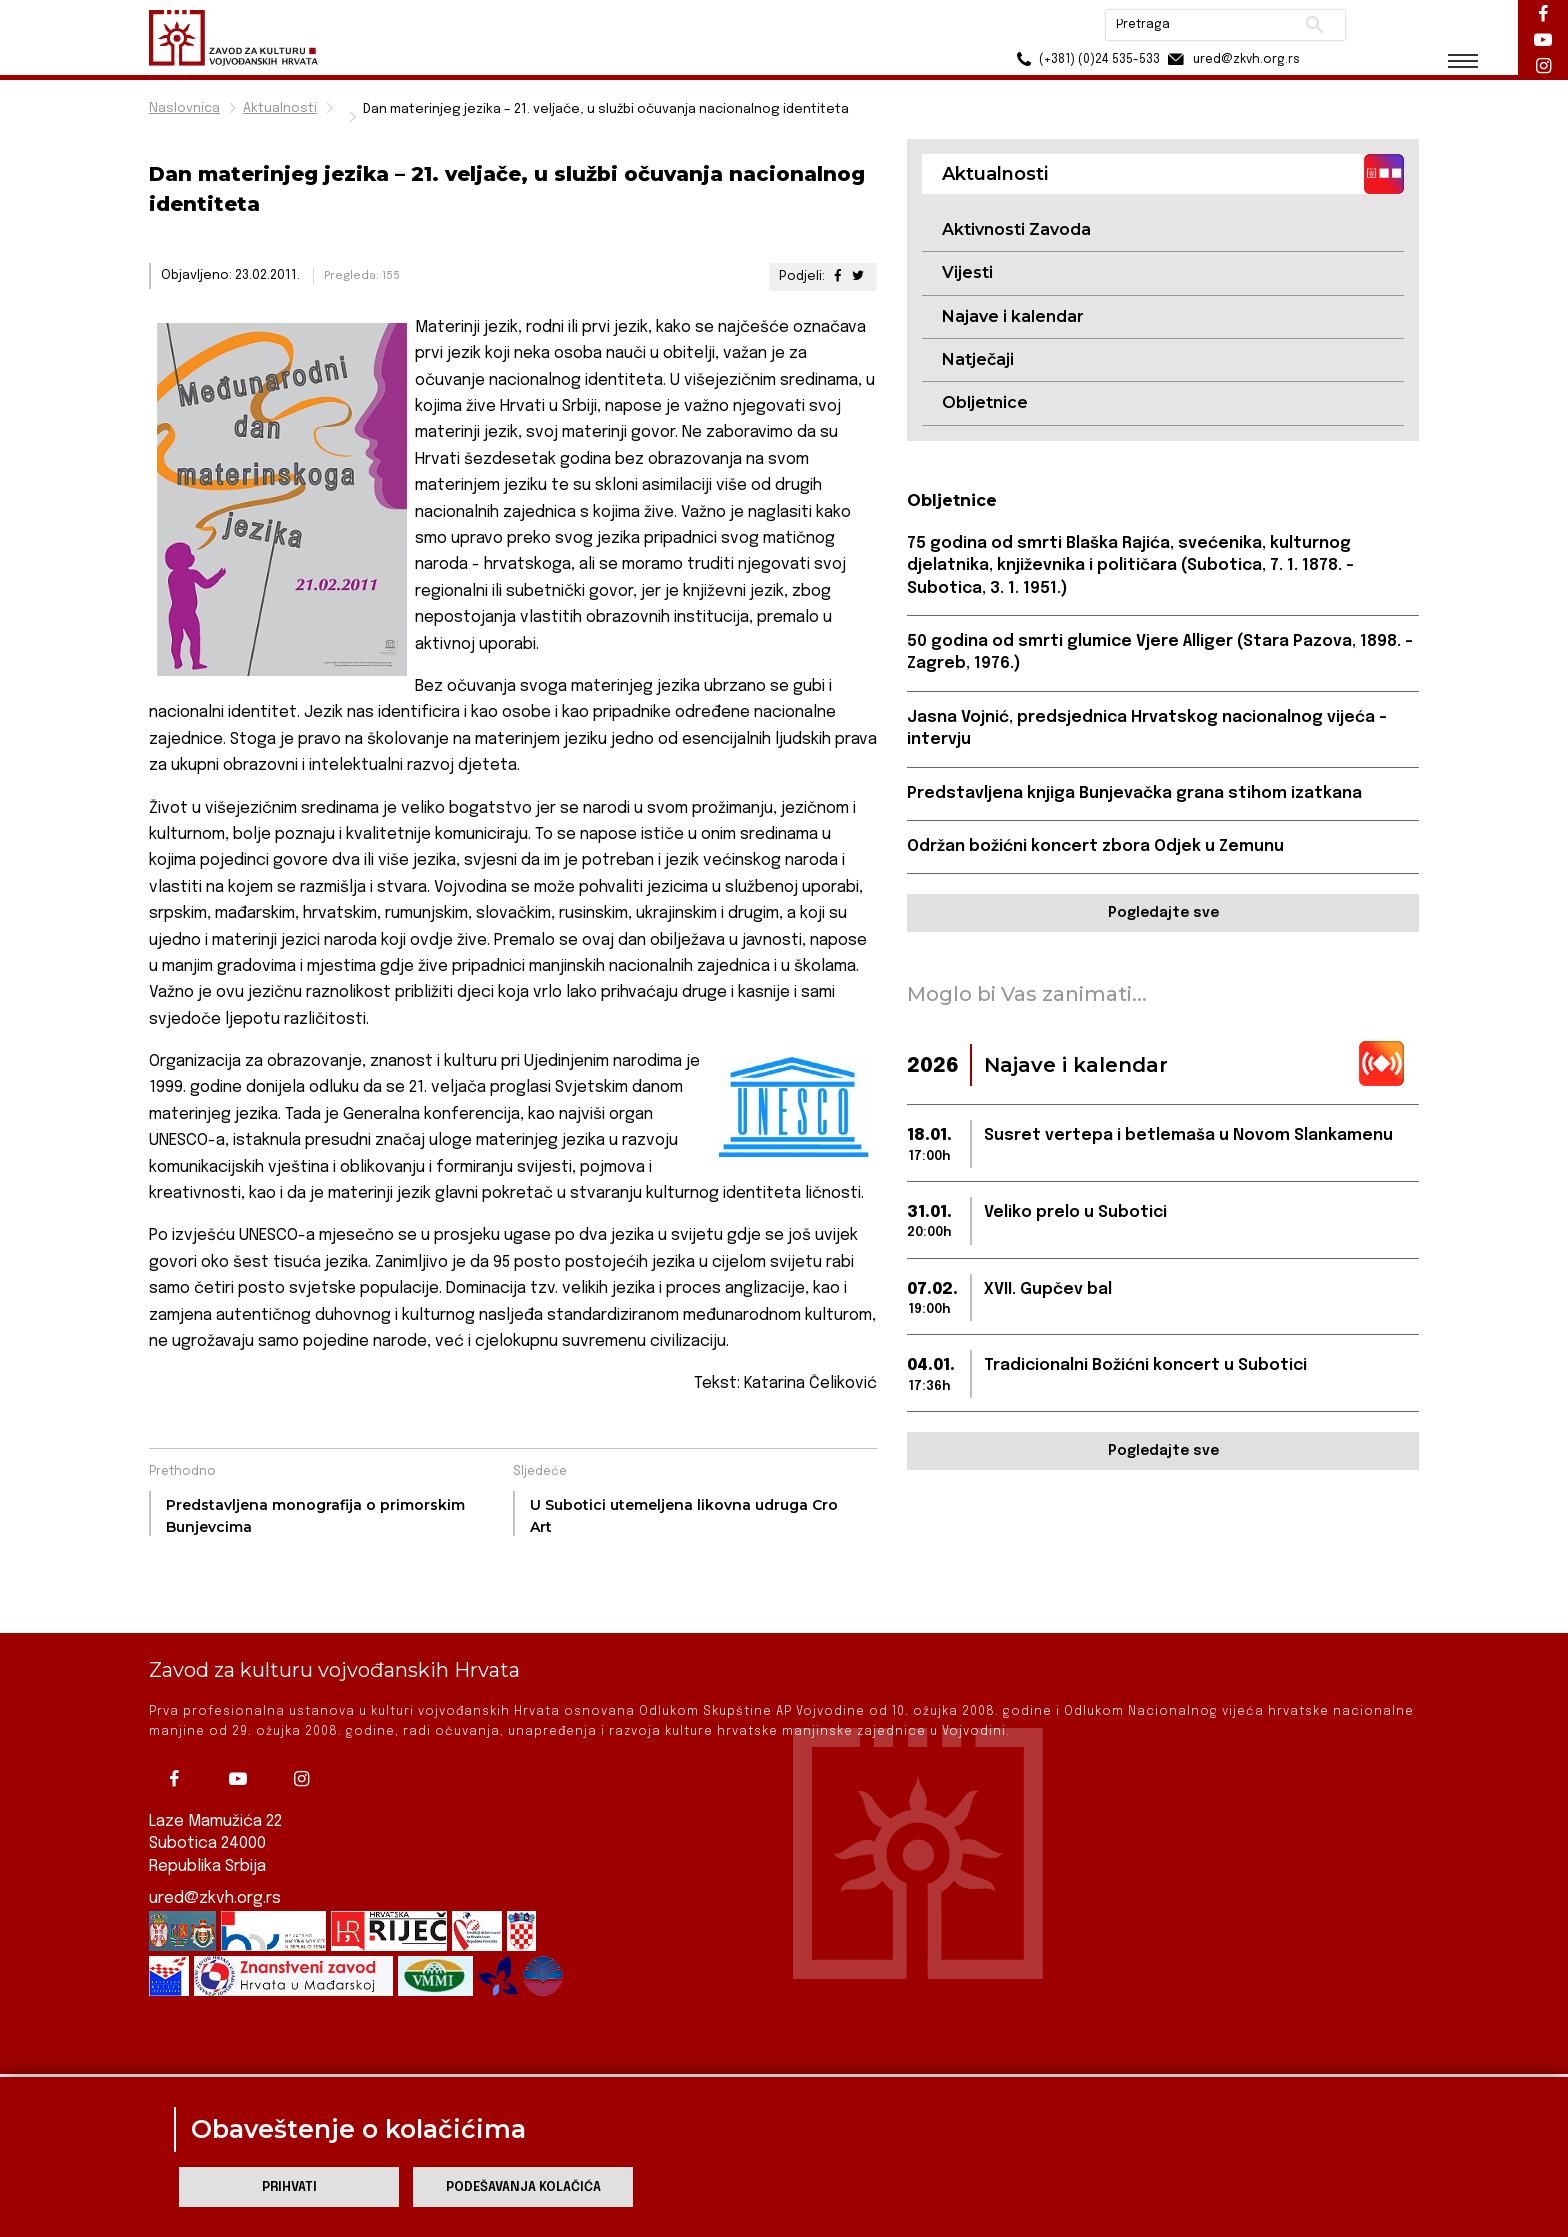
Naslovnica (184, 108)
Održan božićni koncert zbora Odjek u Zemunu (1095, 846)
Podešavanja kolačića (523, 2187)
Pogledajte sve (1163, 913)
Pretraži (1314, 25)
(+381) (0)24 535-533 (1084, 59)
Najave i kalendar (1013, 316)
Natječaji (978, 359)
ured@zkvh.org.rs (215, 1838)
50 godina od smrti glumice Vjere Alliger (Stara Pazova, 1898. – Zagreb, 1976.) (1160, 652)
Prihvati (289, 2187)
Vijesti (967, 272)
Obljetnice (985, 402)
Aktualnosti (280, 108)
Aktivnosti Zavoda (1016, 229)
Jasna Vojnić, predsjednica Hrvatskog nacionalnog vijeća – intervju (1147, 728)
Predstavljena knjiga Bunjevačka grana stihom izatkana (1134, 793)
